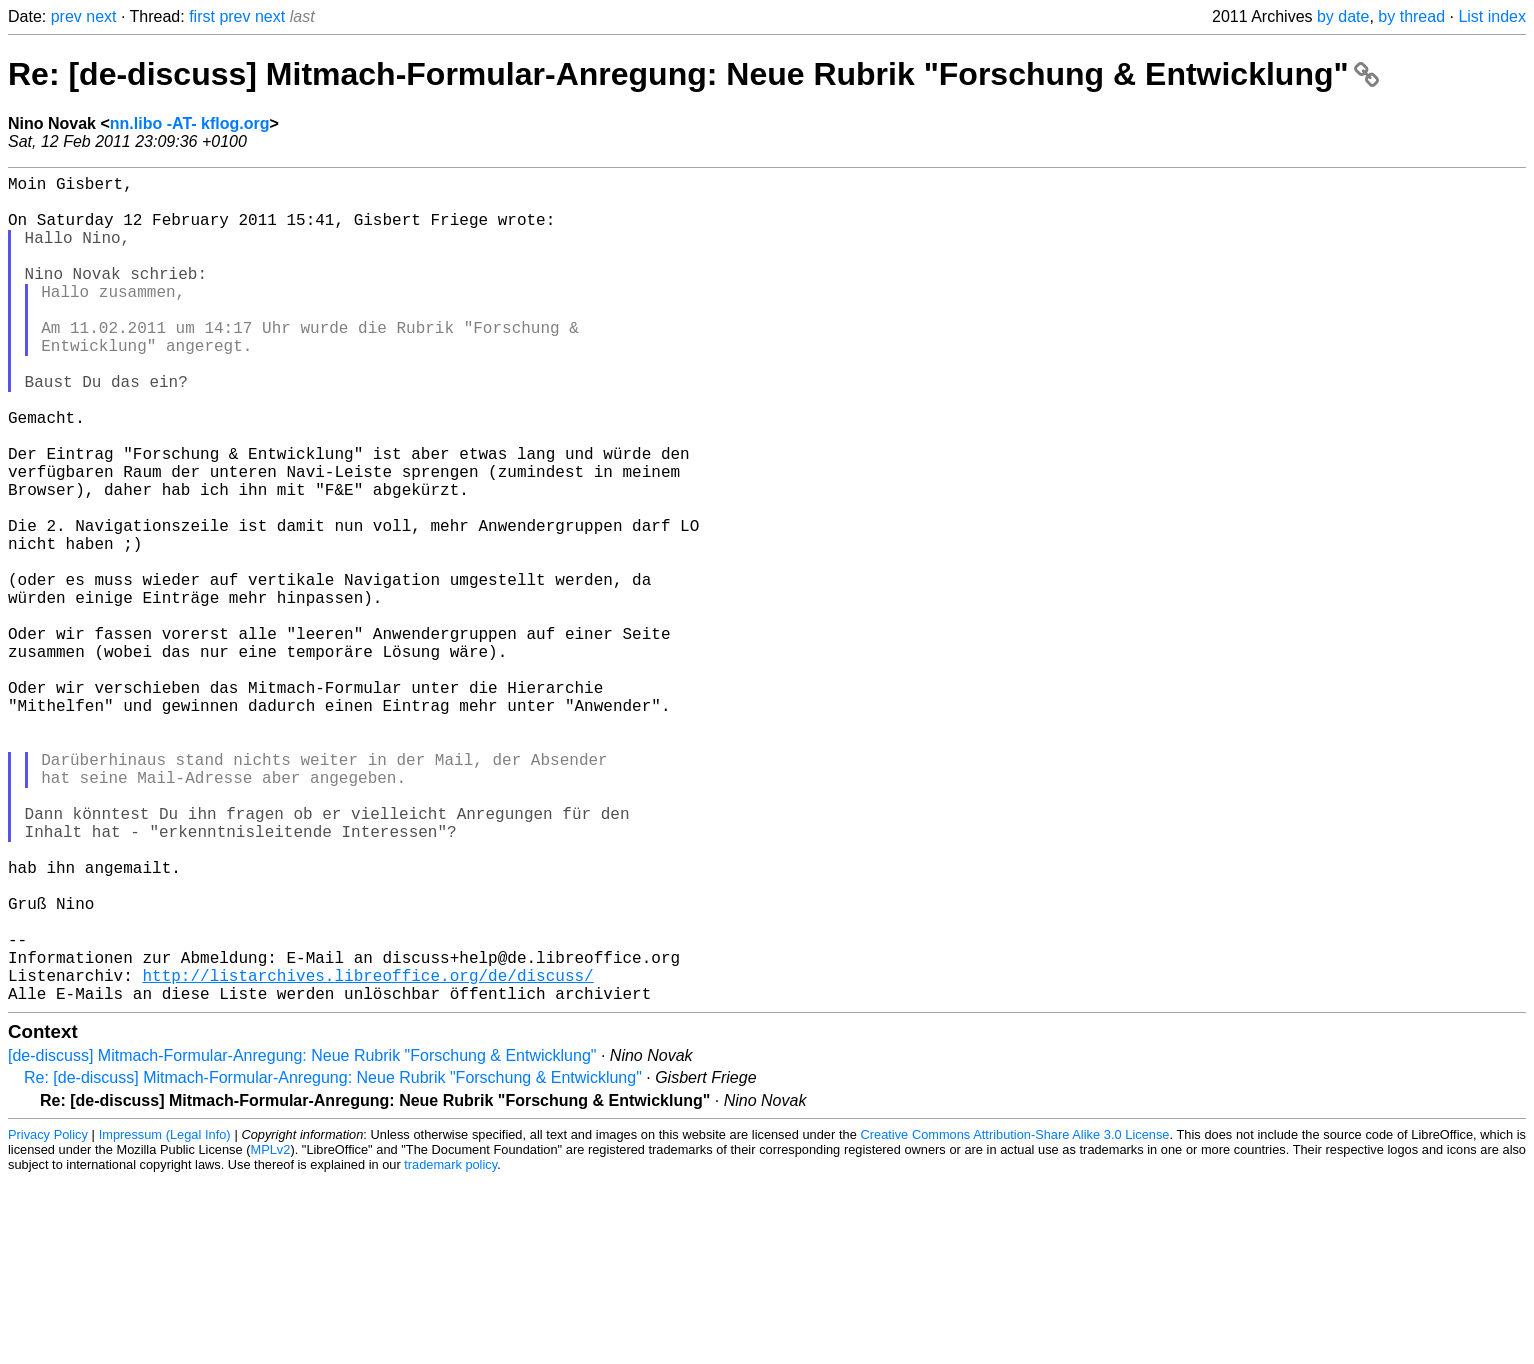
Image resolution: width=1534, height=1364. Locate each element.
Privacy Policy (48, 1318)
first (202, 16)
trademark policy (450, 1348)
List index (1492, 16)
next (101, 16)
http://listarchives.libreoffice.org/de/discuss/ (367, 1155)
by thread (1411, 16)
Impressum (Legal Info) (165, 1318)
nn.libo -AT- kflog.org (190, 123)
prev (66, 16)
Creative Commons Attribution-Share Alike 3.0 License (1015, 1318)
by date (1343, 16)
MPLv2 (271, 1333)
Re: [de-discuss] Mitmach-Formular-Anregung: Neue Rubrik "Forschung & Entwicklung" (693, 74)
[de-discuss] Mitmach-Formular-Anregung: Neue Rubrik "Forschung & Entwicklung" (302, 1239)
